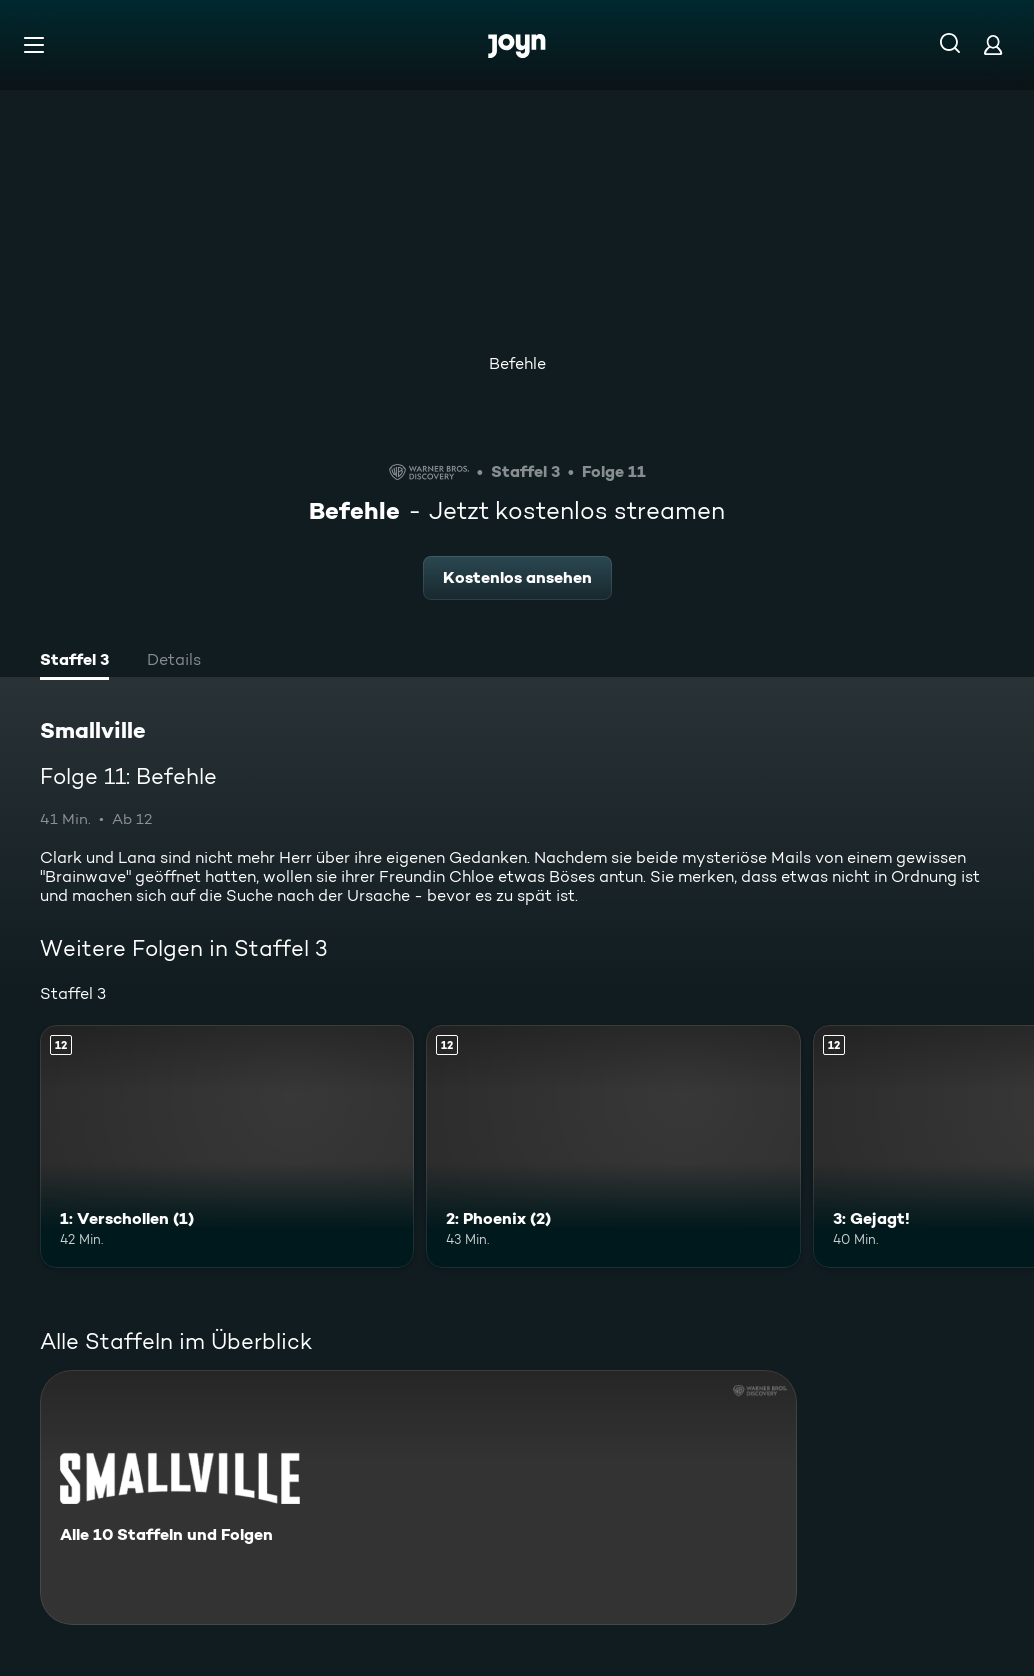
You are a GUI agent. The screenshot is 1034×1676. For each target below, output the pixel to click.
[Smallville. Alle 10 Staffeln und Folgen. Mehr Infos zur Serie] (418, 1497)
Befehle (517, 363)
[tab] (74, 662)
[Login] (993, 44)
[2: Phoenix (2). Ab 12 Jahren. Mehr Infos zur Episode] (613, 1146)
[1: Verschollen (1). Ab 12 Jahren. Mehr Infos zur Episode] (227, 1146)
